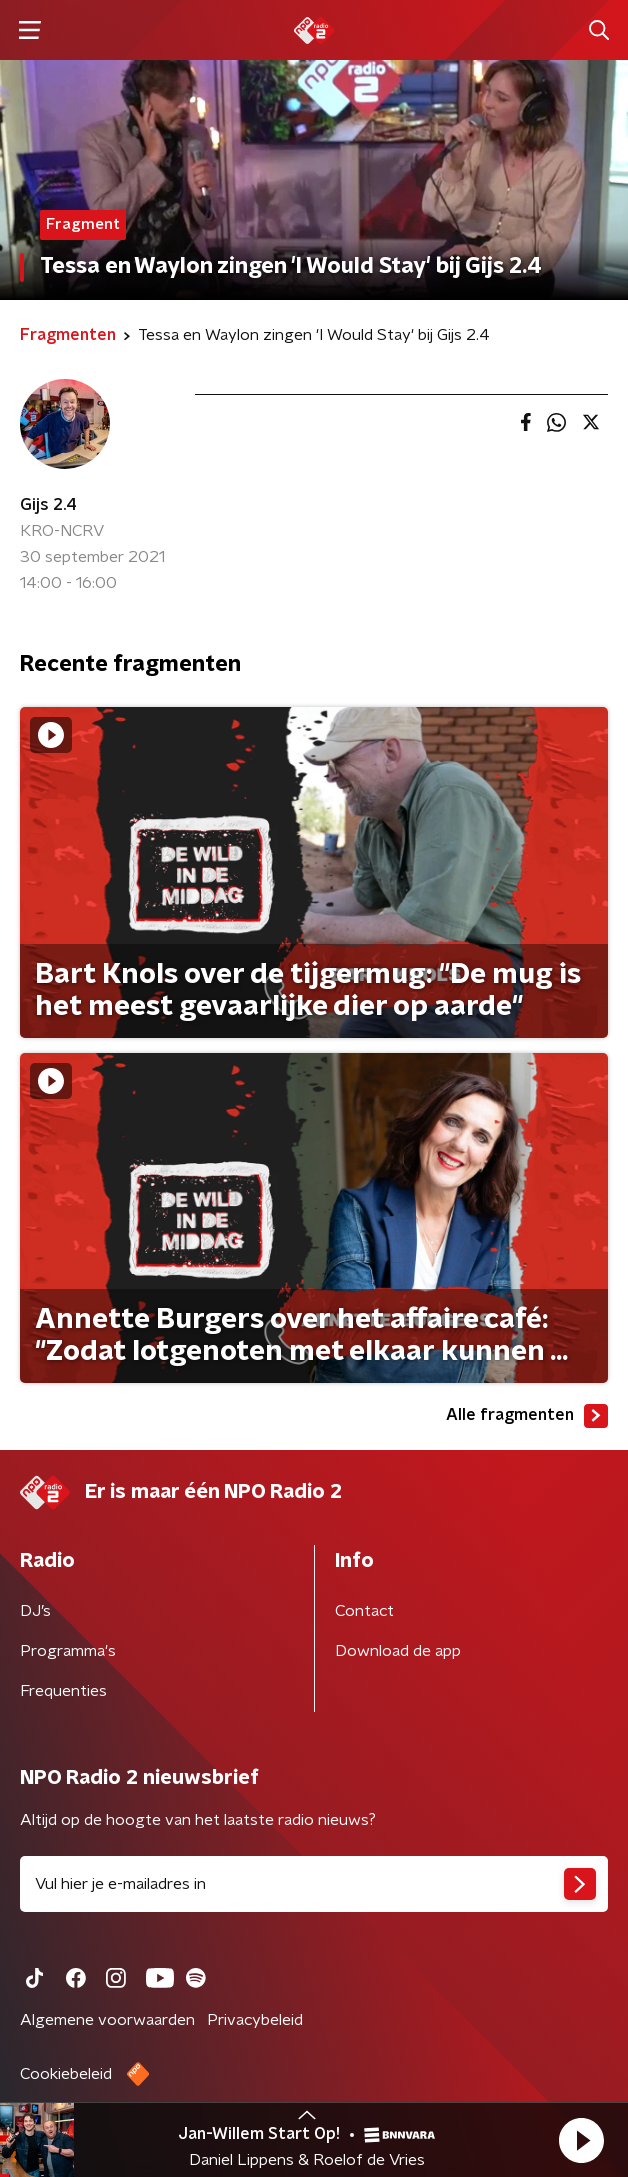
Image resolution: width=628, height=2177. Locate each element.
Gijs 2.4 (48, 505)
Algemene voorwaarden (107, 2020)
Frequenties (63, 1691)
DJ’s (35, 1611)
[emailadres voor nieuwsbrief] (314, 1884)
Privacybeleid (255, 2020)
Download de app (398, 1651)
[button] (581, 2140)
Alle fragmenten (527, 1416)
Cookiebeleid (66, 2074)
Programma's (68, 1651)
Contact (364, 1611)
